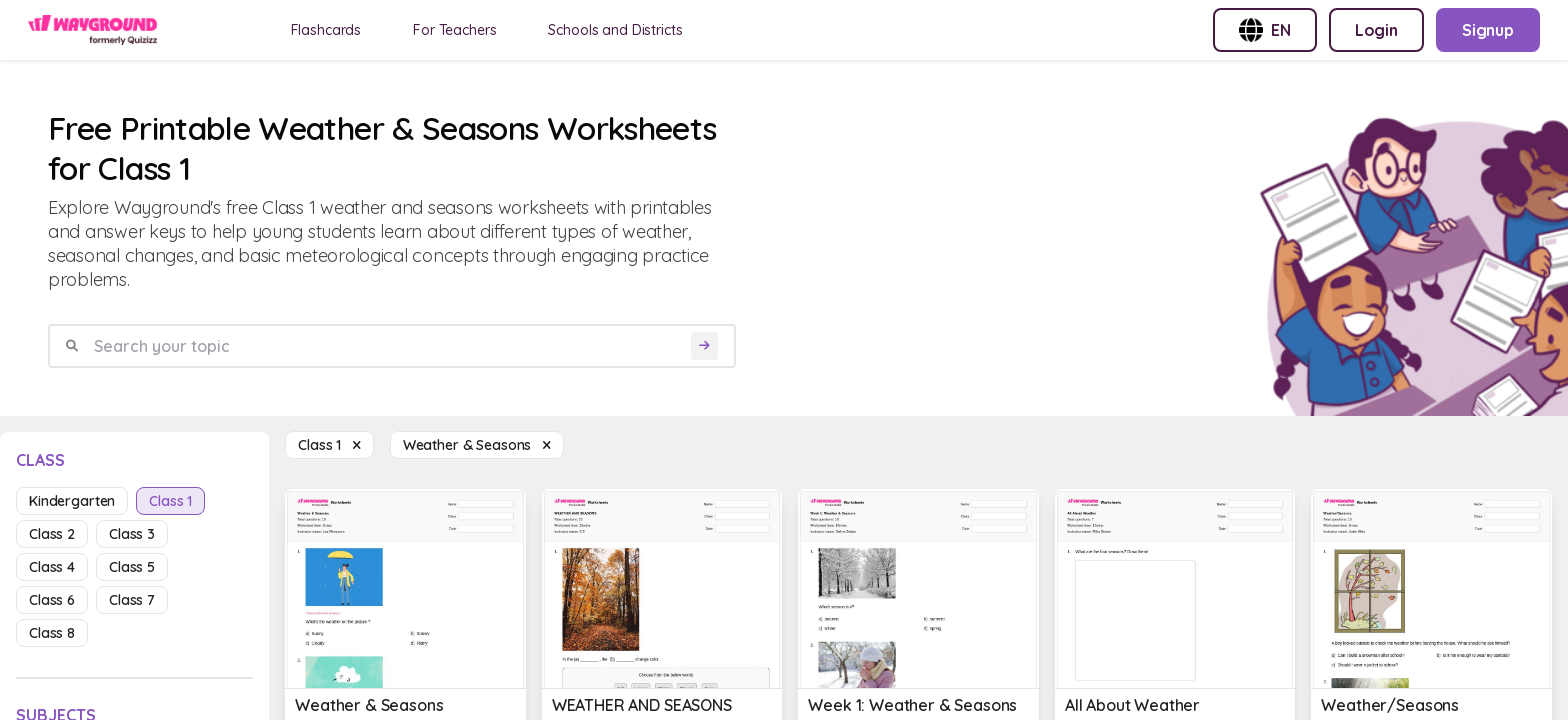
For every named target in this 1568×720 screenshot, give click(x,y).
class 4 (52, 567)
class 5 (132, 567)
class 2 (52, 534)
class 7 (132, 600)
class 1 (170, 501)
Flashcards (326, 30)
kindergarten (72, 501)
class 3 (132, 534)
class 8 (52, 633)
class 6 (52, 600)
